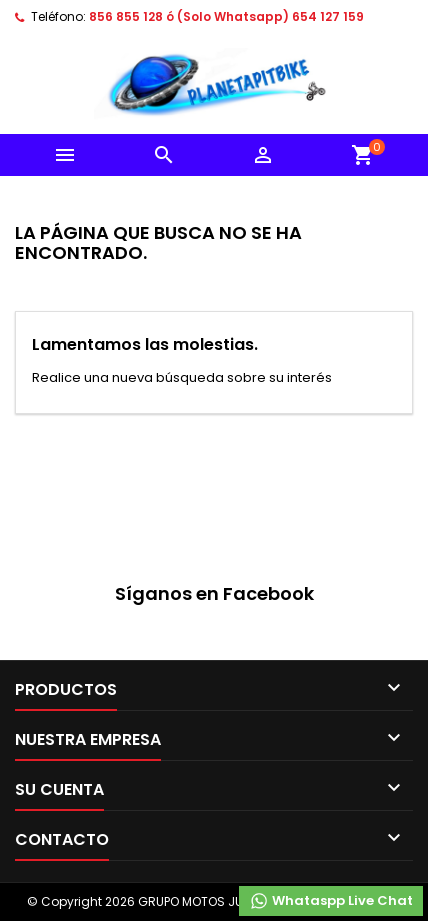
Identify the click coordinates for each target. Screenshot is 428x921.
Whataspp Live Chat (331, 901)
